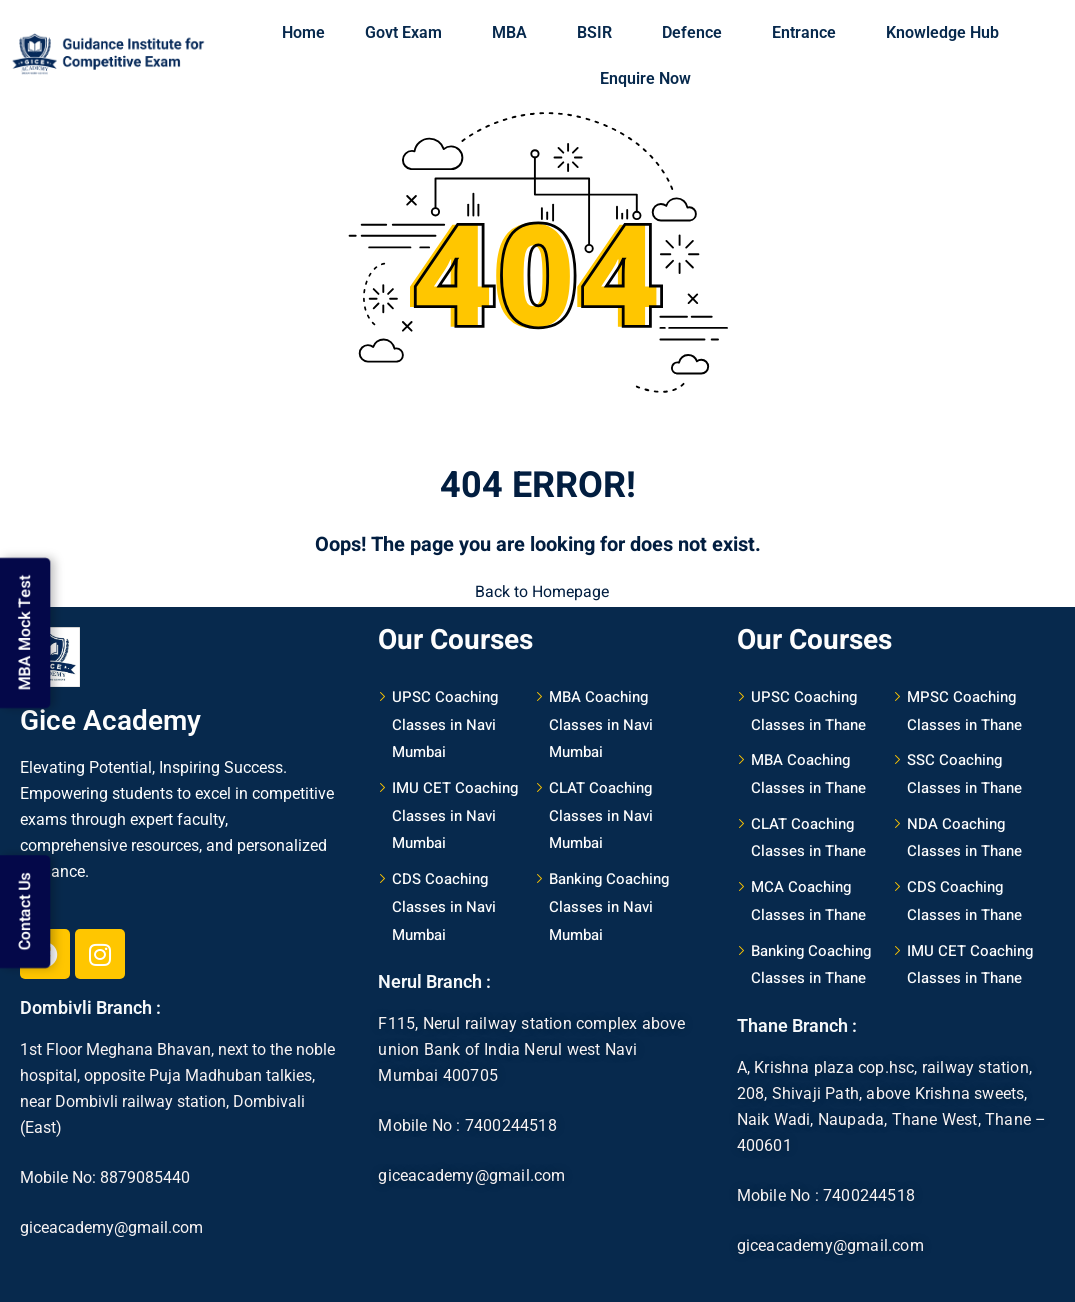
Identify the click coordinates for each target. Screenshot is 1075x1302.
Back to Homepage (538, 592)
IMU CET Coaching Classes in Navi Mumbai (455, 814)
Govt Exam (408, 33)
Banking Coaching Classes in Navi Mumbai (609, 905)
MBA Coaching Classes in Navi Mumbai (601, 723)
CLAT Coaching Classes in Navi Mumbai (601, 814)
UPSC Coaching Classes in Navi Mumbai (445, 723)
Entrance (809, 33)
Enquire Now (645, 78)
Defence (697, 33)
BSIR (599, 33)
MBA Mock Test (25, 626)
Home (303, 32)
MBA (514, 33)
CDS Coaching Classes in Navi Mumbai (444, 905)
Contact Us (25, 906)
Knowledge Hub (947, 33)
